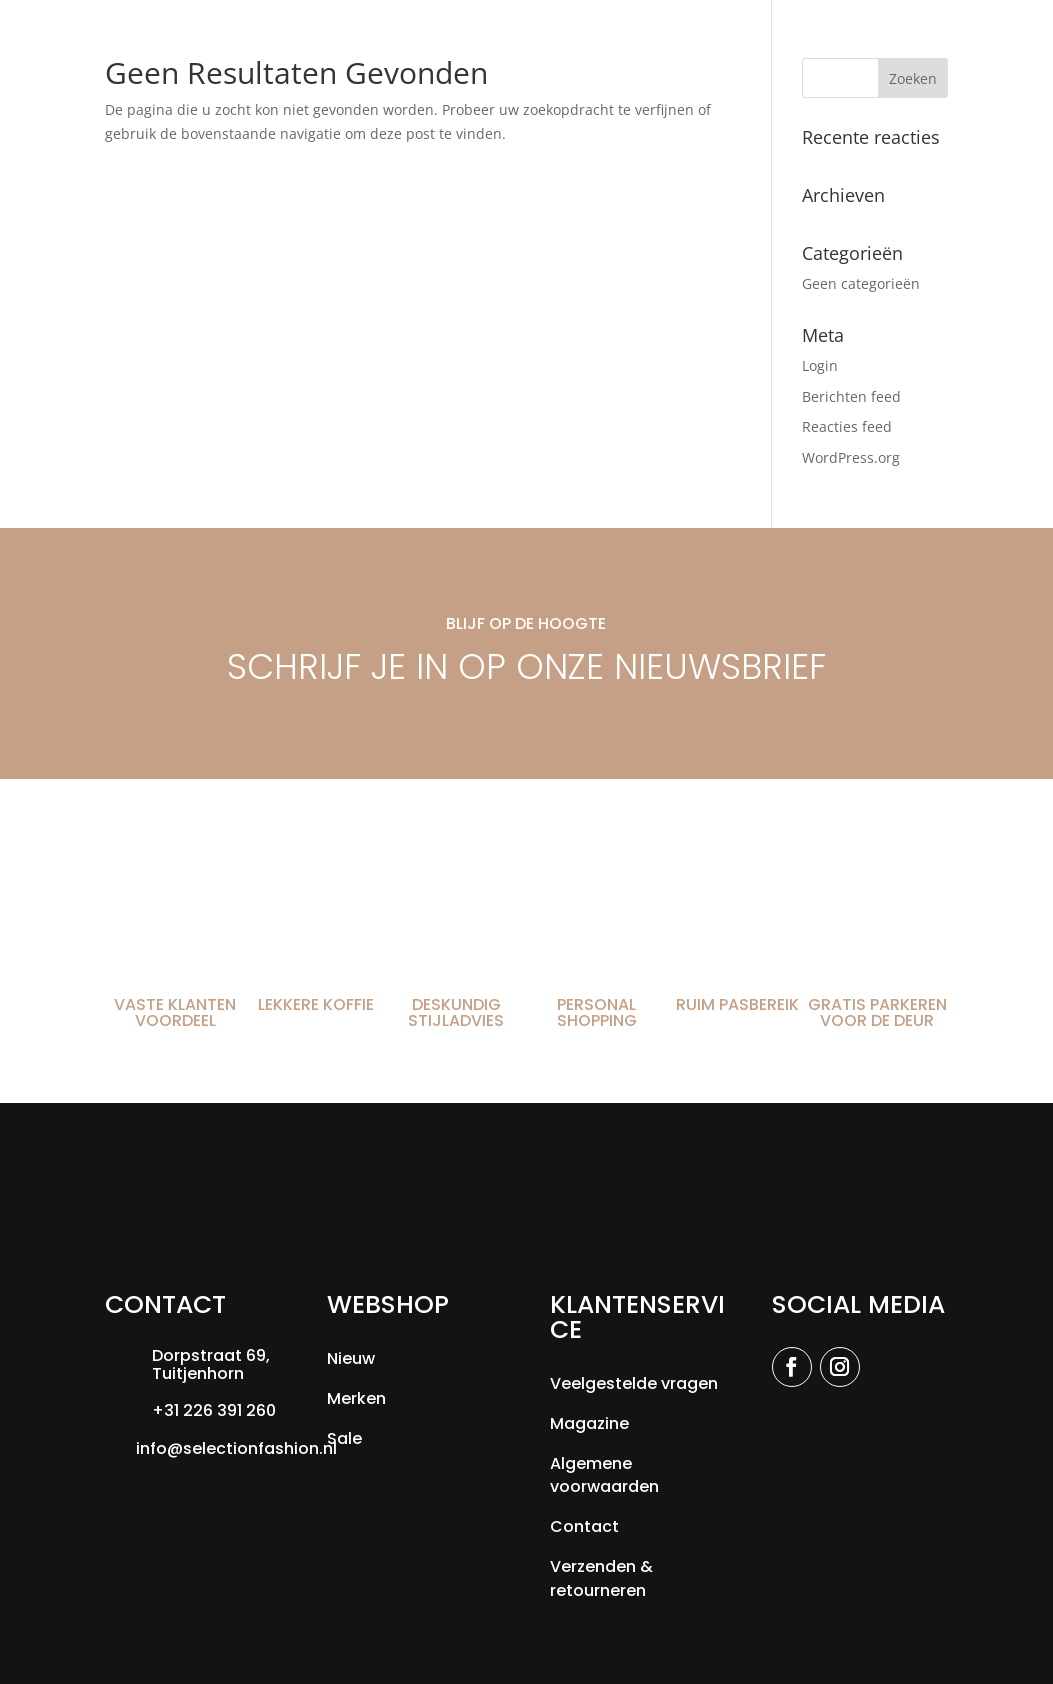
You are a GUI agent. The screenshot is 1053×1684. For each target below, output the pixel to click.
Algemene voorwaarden (604, 1475)
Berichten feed (851, 396)
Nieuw (351, 1358)
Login (820, 365)
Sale (344, 1438)
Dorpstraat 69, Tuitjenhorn (211, 1364)
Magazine (589, 1423)
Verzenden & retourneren (601, 1578)
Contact (584, 1526)
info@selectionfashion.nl (236, 1448)
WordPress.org (851, 457)
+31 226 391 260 (214, 1410)
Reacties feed (847, 426)
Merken (356, 1398)
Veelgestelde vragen (634, 1383)
